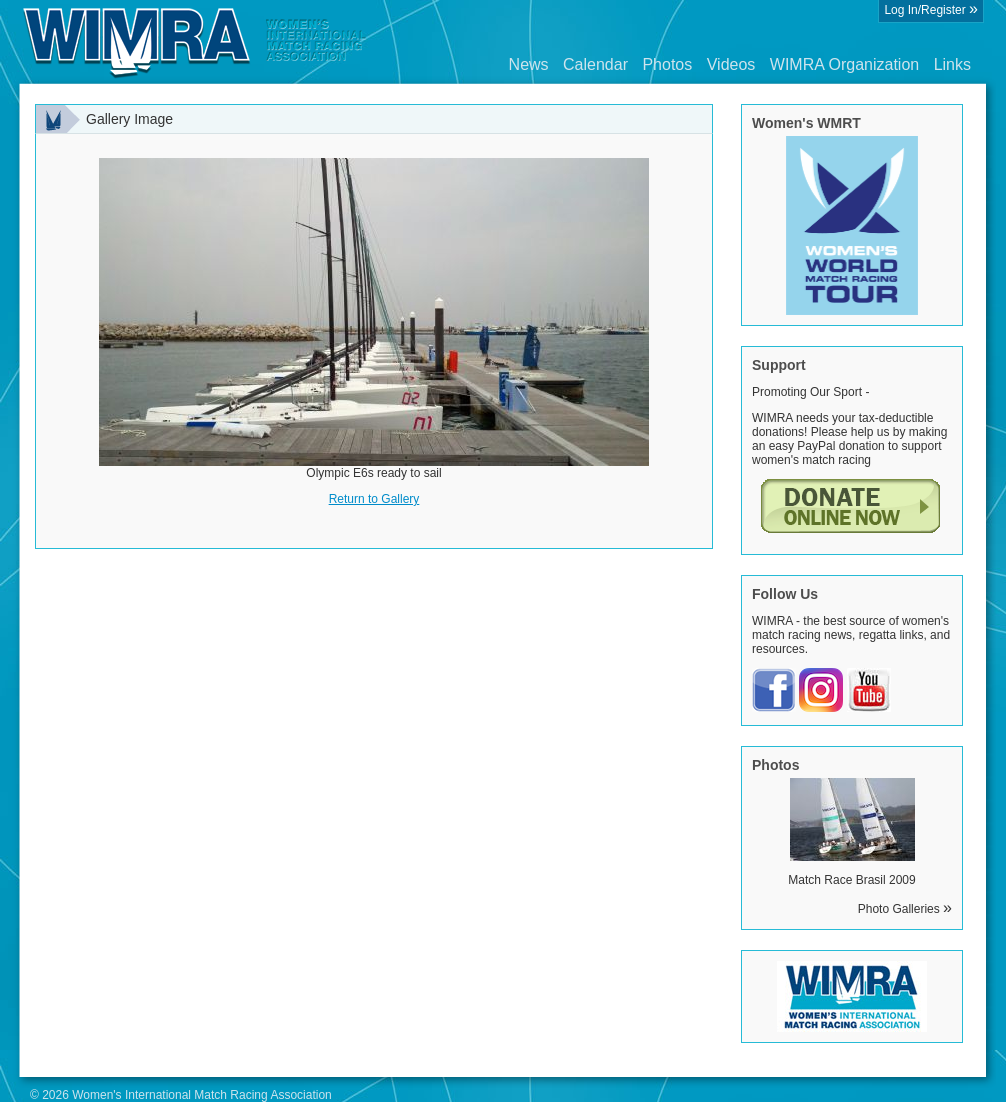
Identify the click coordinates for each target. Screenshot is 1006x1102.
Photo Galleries (905, 909)
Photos (667, 64)
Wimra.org (195, 42)
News (529, 64)
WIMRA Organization (844, 64)
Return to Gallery (374, 499)
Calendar (595, 64)
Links (952, 64)
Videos (731, 64)
